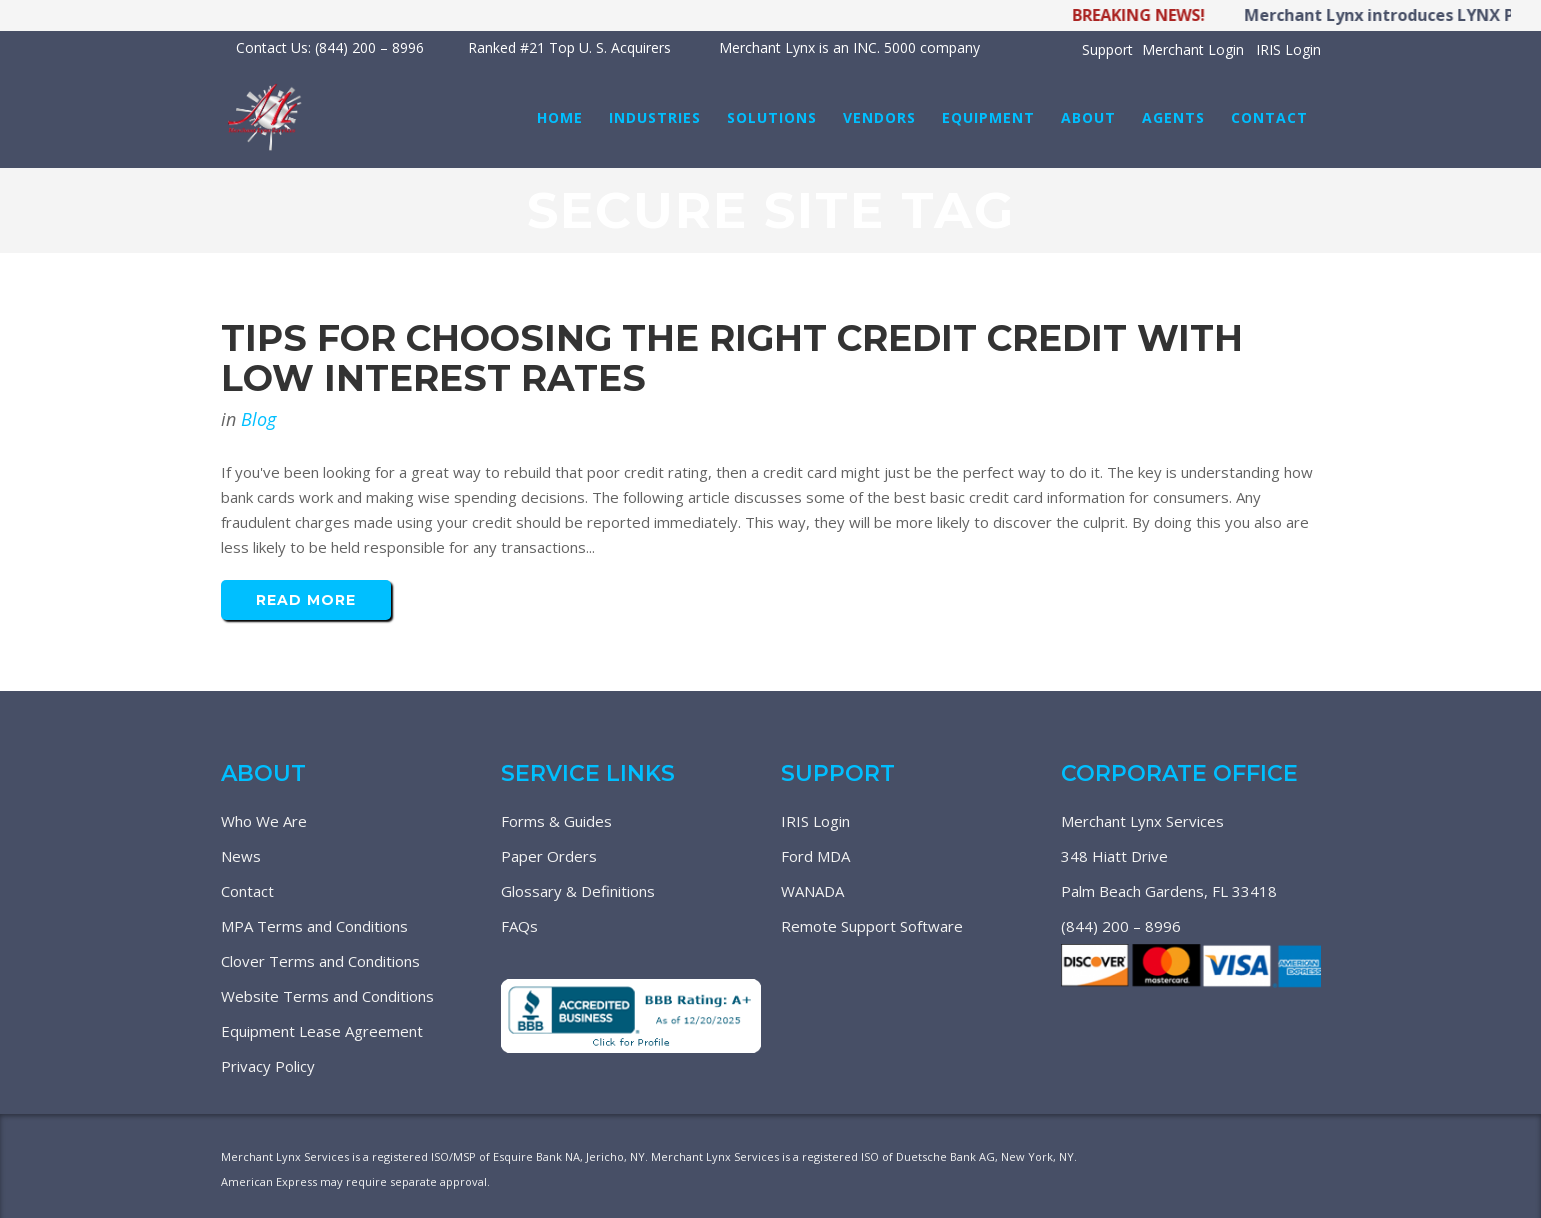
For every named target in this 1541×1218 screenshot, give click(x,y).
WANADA (812, 891)
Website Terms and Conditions (327, 996)
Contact (247, 891)
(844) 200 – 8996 (1121, 926)
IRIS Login (1288, 49)
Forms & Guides (556, 821)
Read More (306, 600)
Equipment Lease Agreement (322, 1031)
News (241, 856)
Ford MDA (815, 856)
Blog (258, 419)
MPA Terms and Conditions (314, 926)
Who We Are (264, 821)
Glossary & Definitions (578, 891)
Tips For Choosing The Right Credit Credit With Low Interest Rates (732, 358)
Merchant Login (1193, 49)
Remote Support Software (872, 926)
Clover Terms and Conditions (320, 961)
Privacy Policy (268, 1066)
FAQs (519, 926)
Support (1107, 49)
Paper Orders (549, 856)
